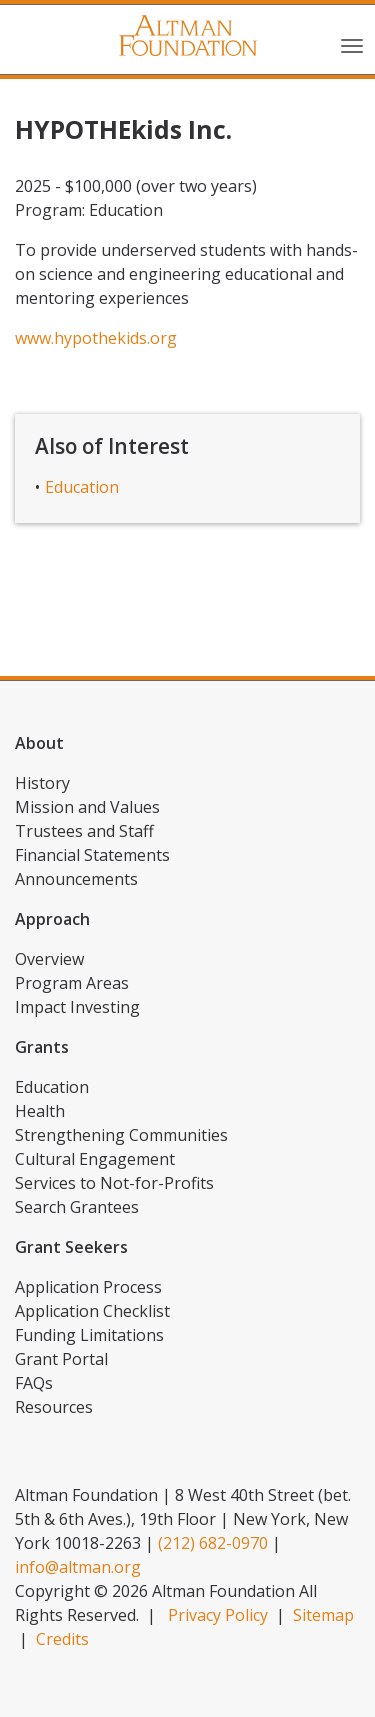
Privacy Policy (218, 1615)
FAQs (34, 1383)
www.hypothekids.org (96, 338)
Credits (62, 1639)
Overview (49, 959)
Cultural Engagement (95, 1159)
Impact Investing (77, 1007)
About (39, 743)
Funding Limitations (89, 1335)
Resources (54, 1407)
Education (82, 487)
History (42, 783)
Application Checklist (92, 1311)
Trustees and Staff (84, 831)
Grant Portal (61, 1359)
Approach (52, 919)
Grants (42, 1047)
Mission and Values (87, 807)
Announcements (76, 879)
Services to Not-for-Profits (114, 1183)
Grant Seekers (71, 1247)
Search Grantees (77, 1207)
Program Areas (72, 983)
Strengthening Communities (121, 1135)
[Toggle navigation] (352, 44)
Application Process (88, 1287)
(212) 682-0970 (213, 1543)
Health (40, 1111)
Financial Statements (92, 855)
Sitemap (323, 1615)
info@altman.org (78, 1567)
